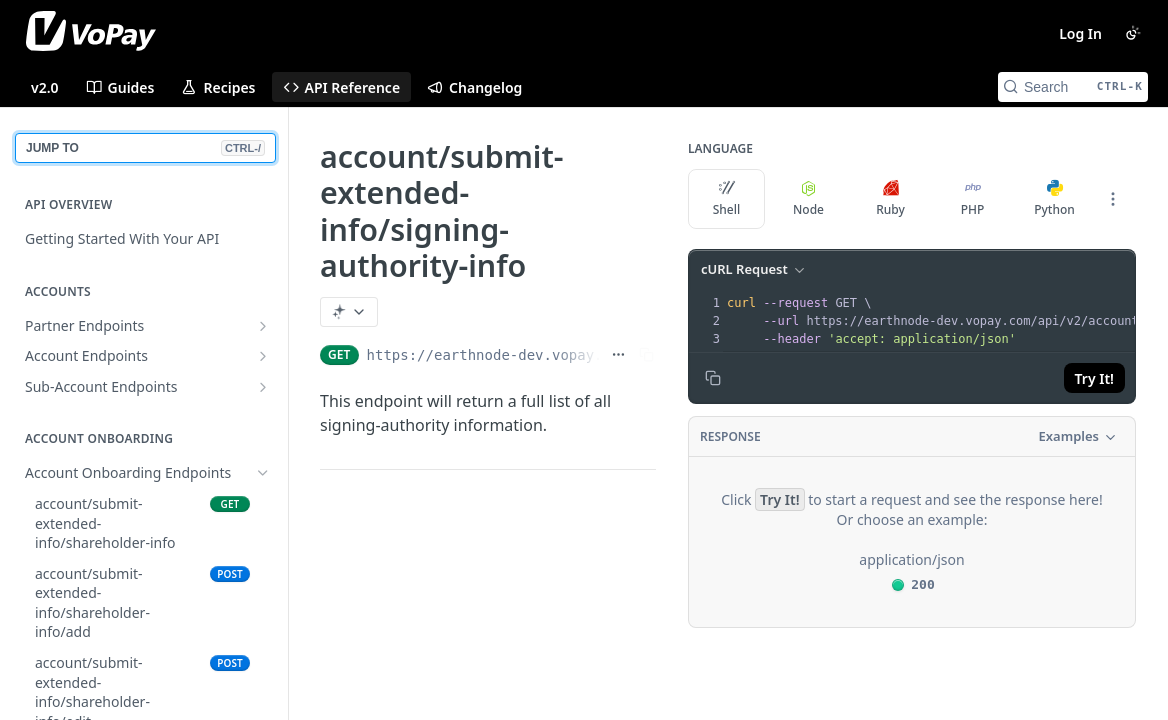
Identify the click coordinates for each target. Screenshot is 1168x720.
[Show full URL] (618, 355)
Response (730, 436)
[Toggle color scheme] (1133, 33)
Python (1054, 199)
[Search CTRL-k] (1073, 87)
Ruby (890, 199)
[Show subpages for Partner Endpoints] (263, 326)
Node (808, 199)
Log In (1080, 33)
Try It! (1094, 378)
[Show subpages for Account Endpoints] (263, 356)
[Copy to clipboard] (713, 378)
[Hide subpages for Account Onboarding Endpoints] (263, 473)
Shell (727, 199)
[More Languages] (1113, 199)
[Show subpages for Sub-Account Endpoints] (263, 387)
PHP (973, 199)
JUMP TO (145, 148)
